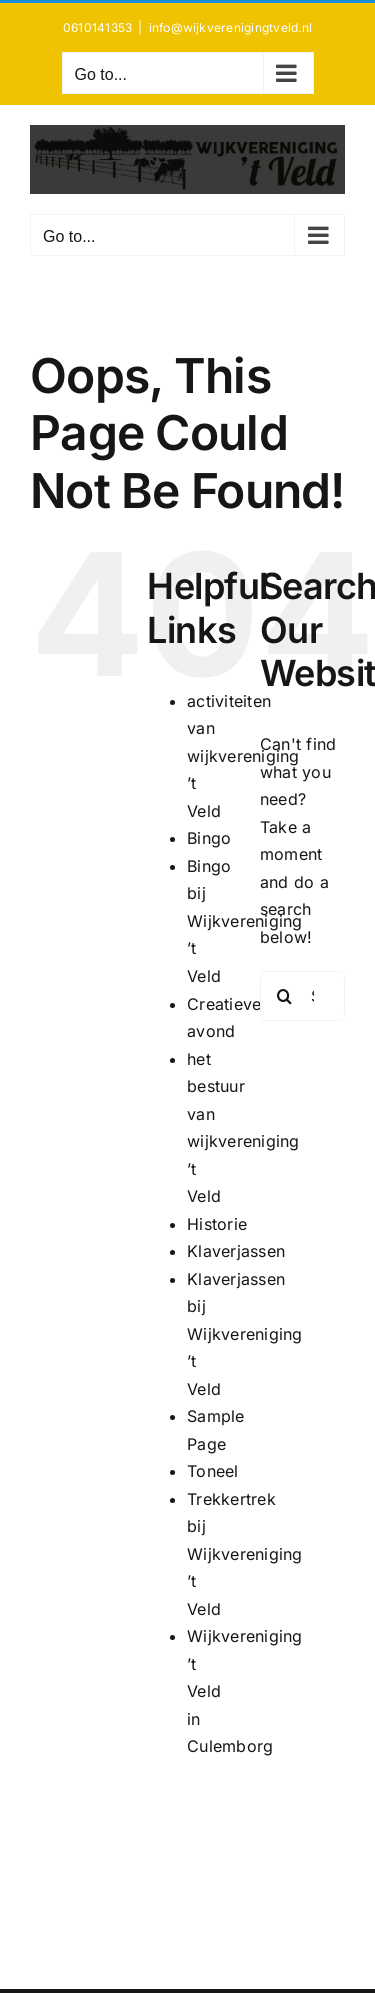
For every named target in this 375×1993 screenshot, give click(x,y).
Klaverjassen (236, 1251)
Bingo (209, 838)
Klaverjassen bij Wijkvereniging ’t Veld (244, 1334)
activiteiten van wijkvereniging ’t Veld (243, 756)
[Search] (285, 996)
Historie (217, 1224)
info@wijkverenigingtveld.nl (230, 27)
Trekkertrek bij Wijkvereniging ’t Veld (244, 1554)
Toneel (212, 1471)
